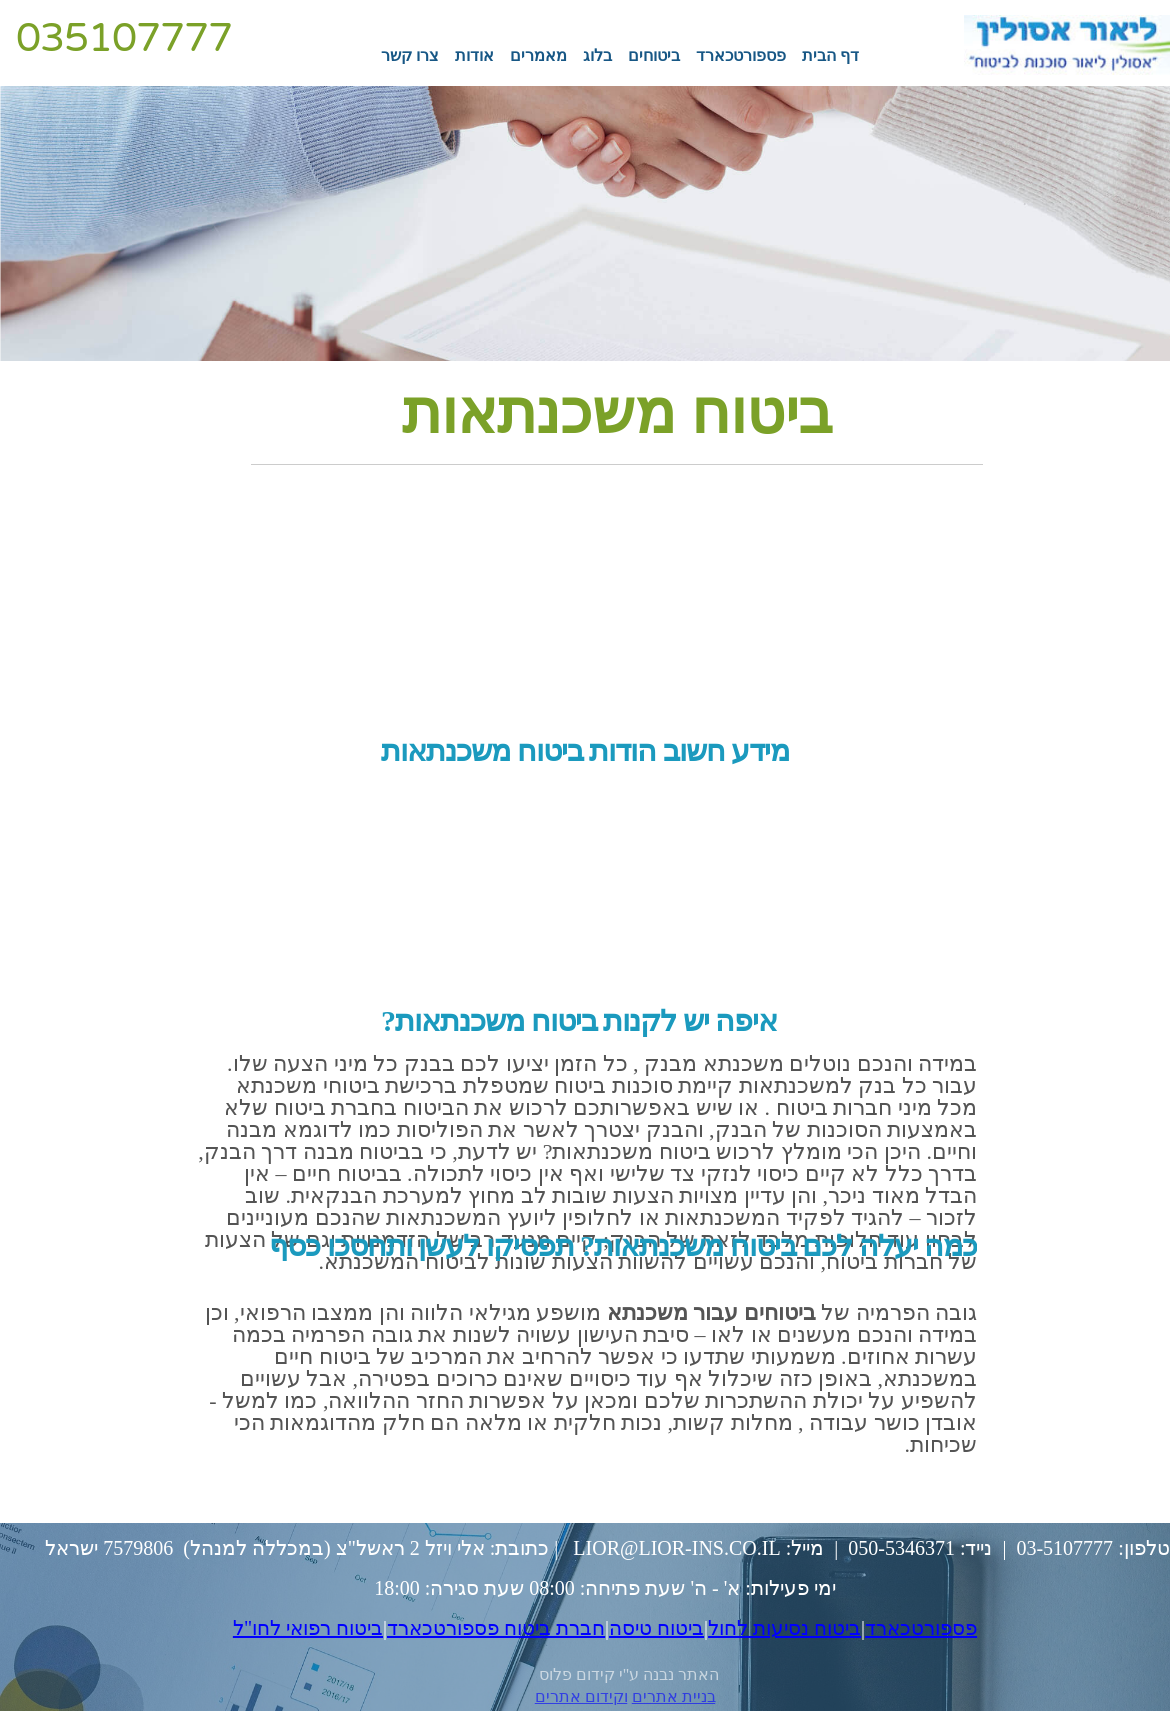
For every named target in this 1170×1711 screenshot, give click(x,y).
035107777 (124, 38)
